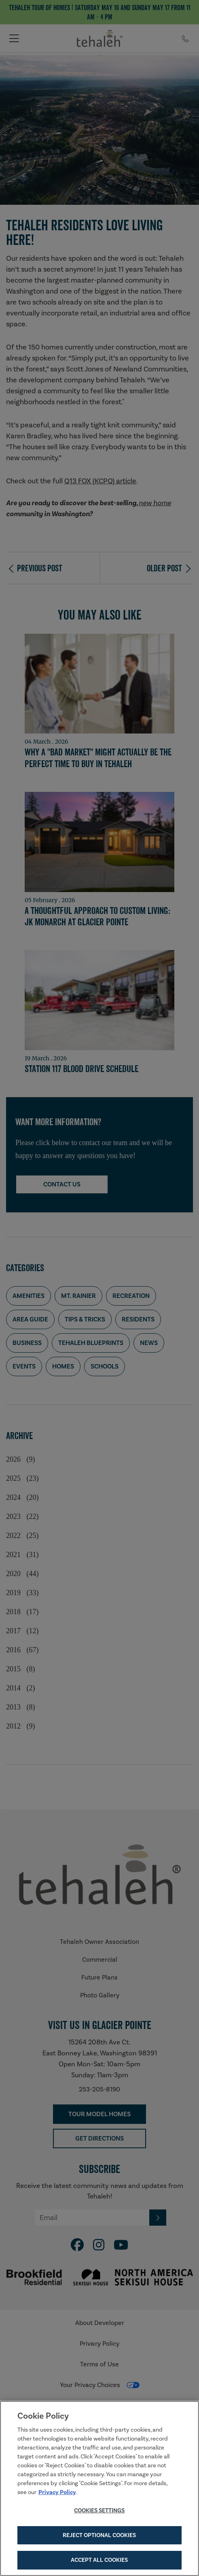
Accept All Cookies (99, 2561)
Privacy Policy (57, 2493)
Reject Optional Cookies (99, 2536)
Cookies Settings (99, 2511)
